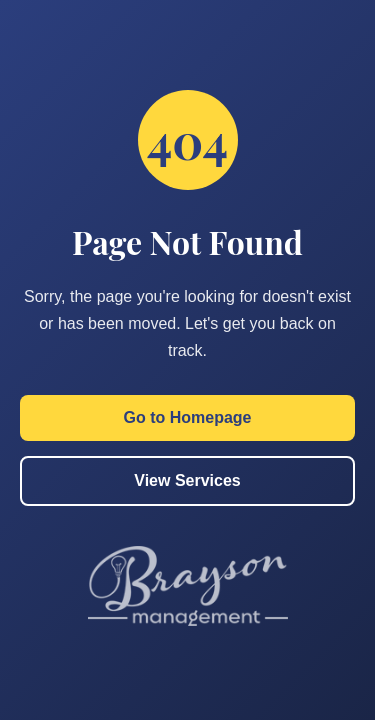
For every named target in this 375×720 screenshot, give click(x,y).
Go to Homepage (187, 417)
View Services (187, 480)
